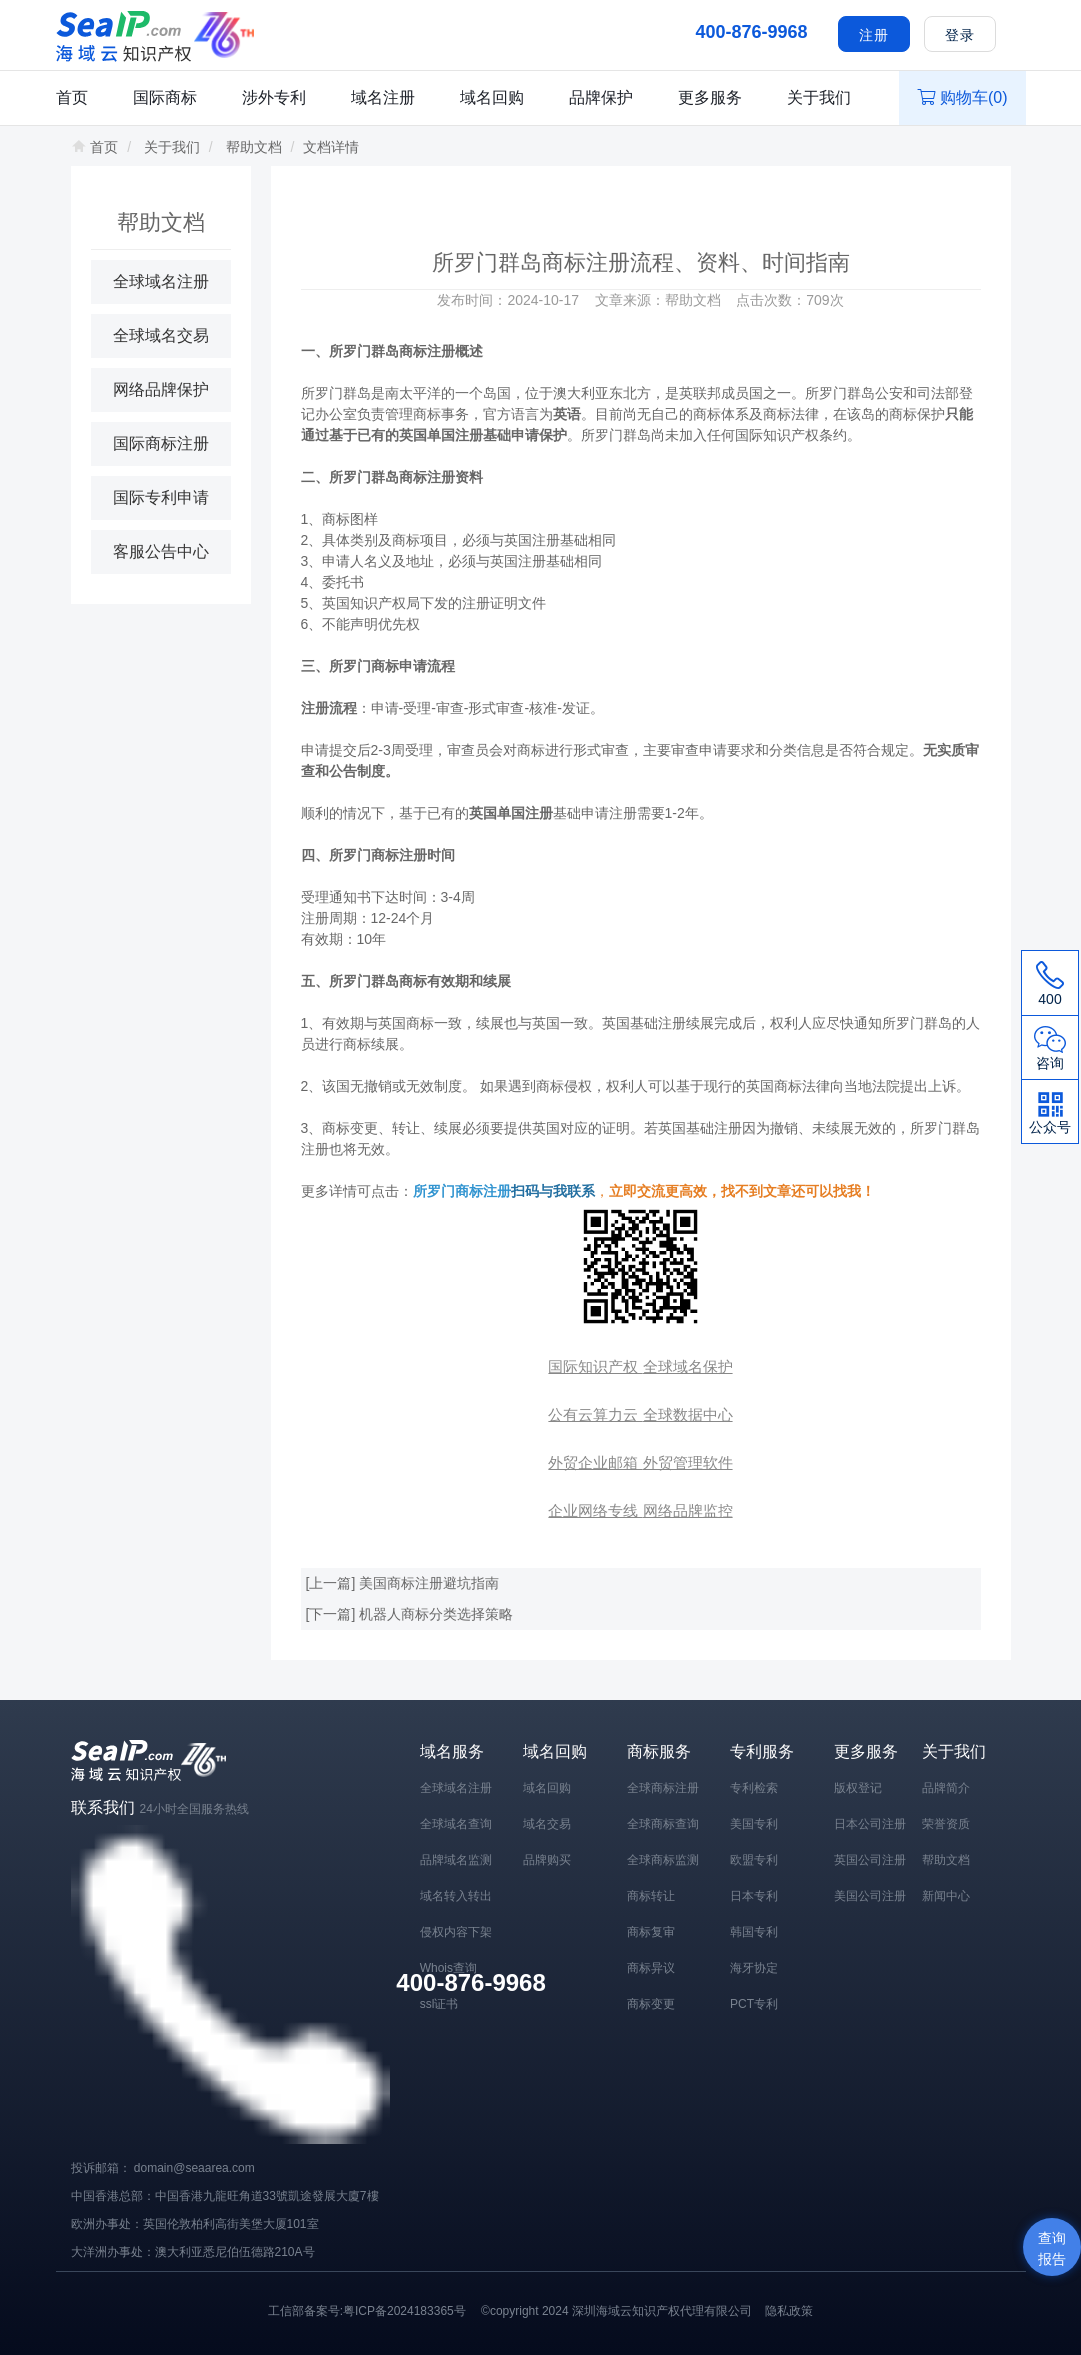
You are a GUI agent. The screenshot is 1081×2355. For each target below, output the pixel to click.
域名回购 (492, 97)
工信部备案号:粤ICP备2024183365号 (367, 2311)
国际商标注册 (161, 443)
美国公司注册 (870, 1896)
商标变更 (651, 2004)
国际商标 (165, 97)
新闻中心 (946, 1896)
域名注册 (383, 97)
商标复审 (651, 1932)
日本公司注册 (870, 1824)
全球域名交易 (161, 335)
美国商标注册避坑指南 (429, 1583)
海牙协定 (754, 1968)
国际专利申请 (161, 497)
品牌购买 (547, 1860)
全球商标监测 (663, 1860)
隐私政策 (789, 2311)
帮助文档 (254, 147)
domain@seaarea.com (194, 2168)
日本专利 (754, 1896)
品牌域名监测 (456, 1860)
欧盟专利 (754, 1860)
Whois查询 (448, 1968)
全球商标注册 (663, 1788)
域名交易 (547, 1824)
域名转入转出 (456, 1896)
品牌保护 (601, 97)
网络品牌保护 (161, 389)
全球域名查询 (456, 1824)
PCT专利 (754, 2004)
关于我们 (819, 97)
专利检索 (754, 1788)
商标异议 (651, 1968)
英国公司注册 (870, 1860)
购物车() (962, 97)
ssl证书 (439, 2004)
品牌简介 (946, 1788)
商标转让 (651, 1896)
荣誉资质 (946, 1824)
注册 (874, 35)
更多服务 (710, 97)
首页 (72, 97)
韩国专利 (754, 1932)
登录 (960, 35)
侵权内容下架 (456, 1932)
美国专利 (754, 1824)
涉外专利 (274, 97)
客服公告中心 (161, 551)
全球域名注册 (161, 281)
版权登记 (858, 1788)
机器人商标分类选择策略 (436, 1614)
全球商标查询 (663, 1824)
